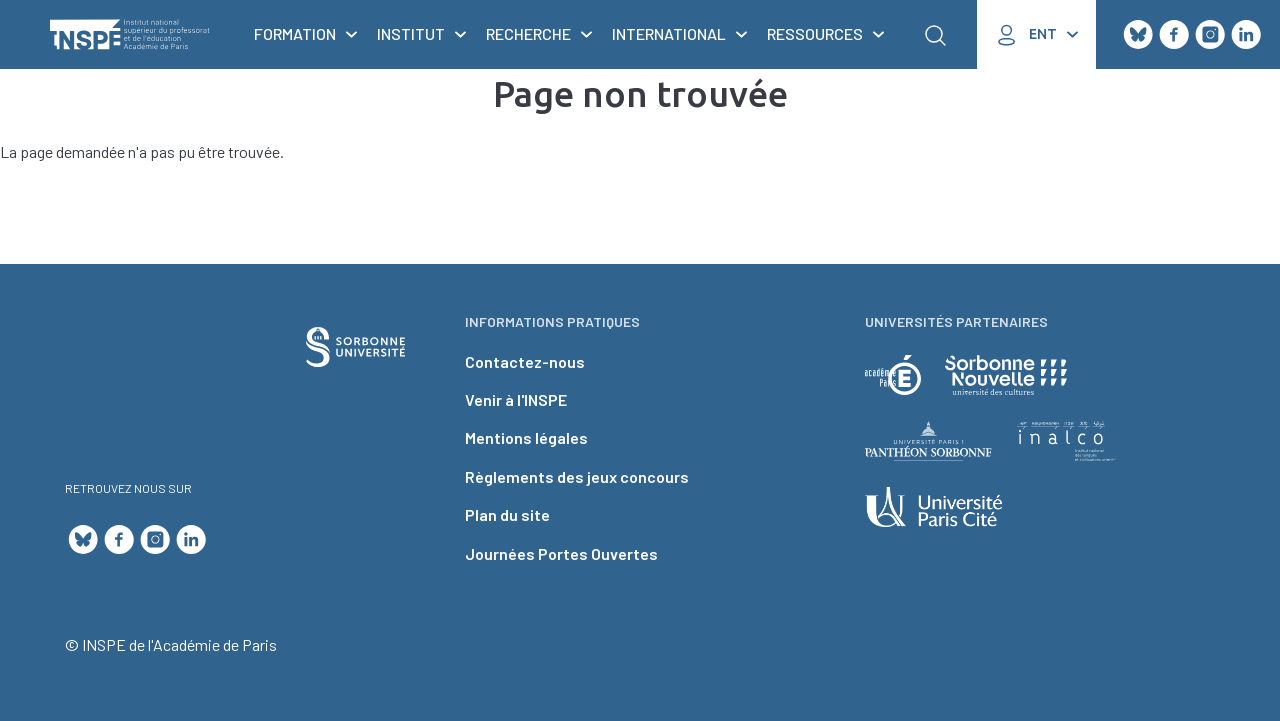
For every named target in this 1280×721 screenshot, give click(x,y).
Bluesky (1138, 35)
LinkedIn (1246, 35)
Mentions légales (526, 437)
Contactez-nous (525, 361)
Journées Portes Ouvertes (561, 553)
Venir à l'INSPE (516, 399)
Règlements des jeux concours (577, 476)
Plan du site (507, 514)
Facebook (1174, 35)
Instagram (1210, 35)
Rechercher (935, 35)
